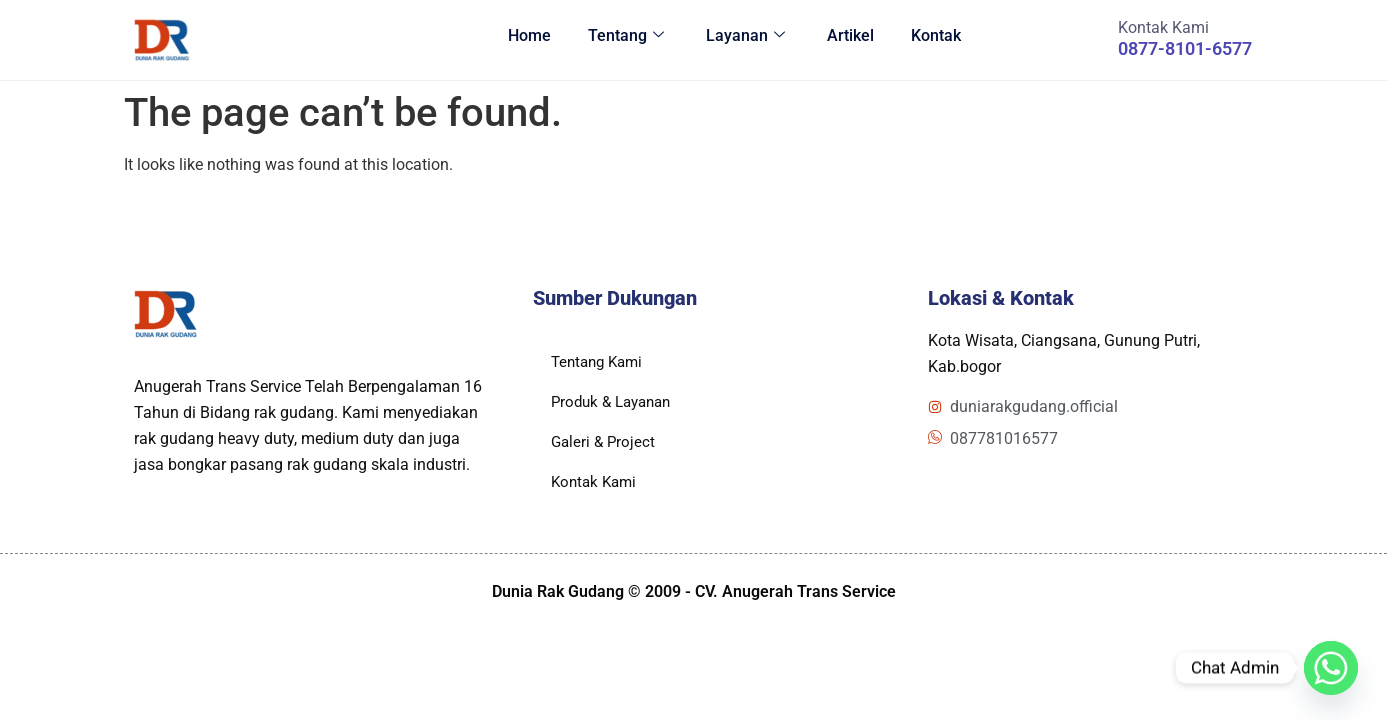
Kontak (930, 39)
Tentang (609, 39)
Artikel (841, 39)
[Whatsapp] (1331, 668)
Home (509, 39)
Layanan (732, 39)
